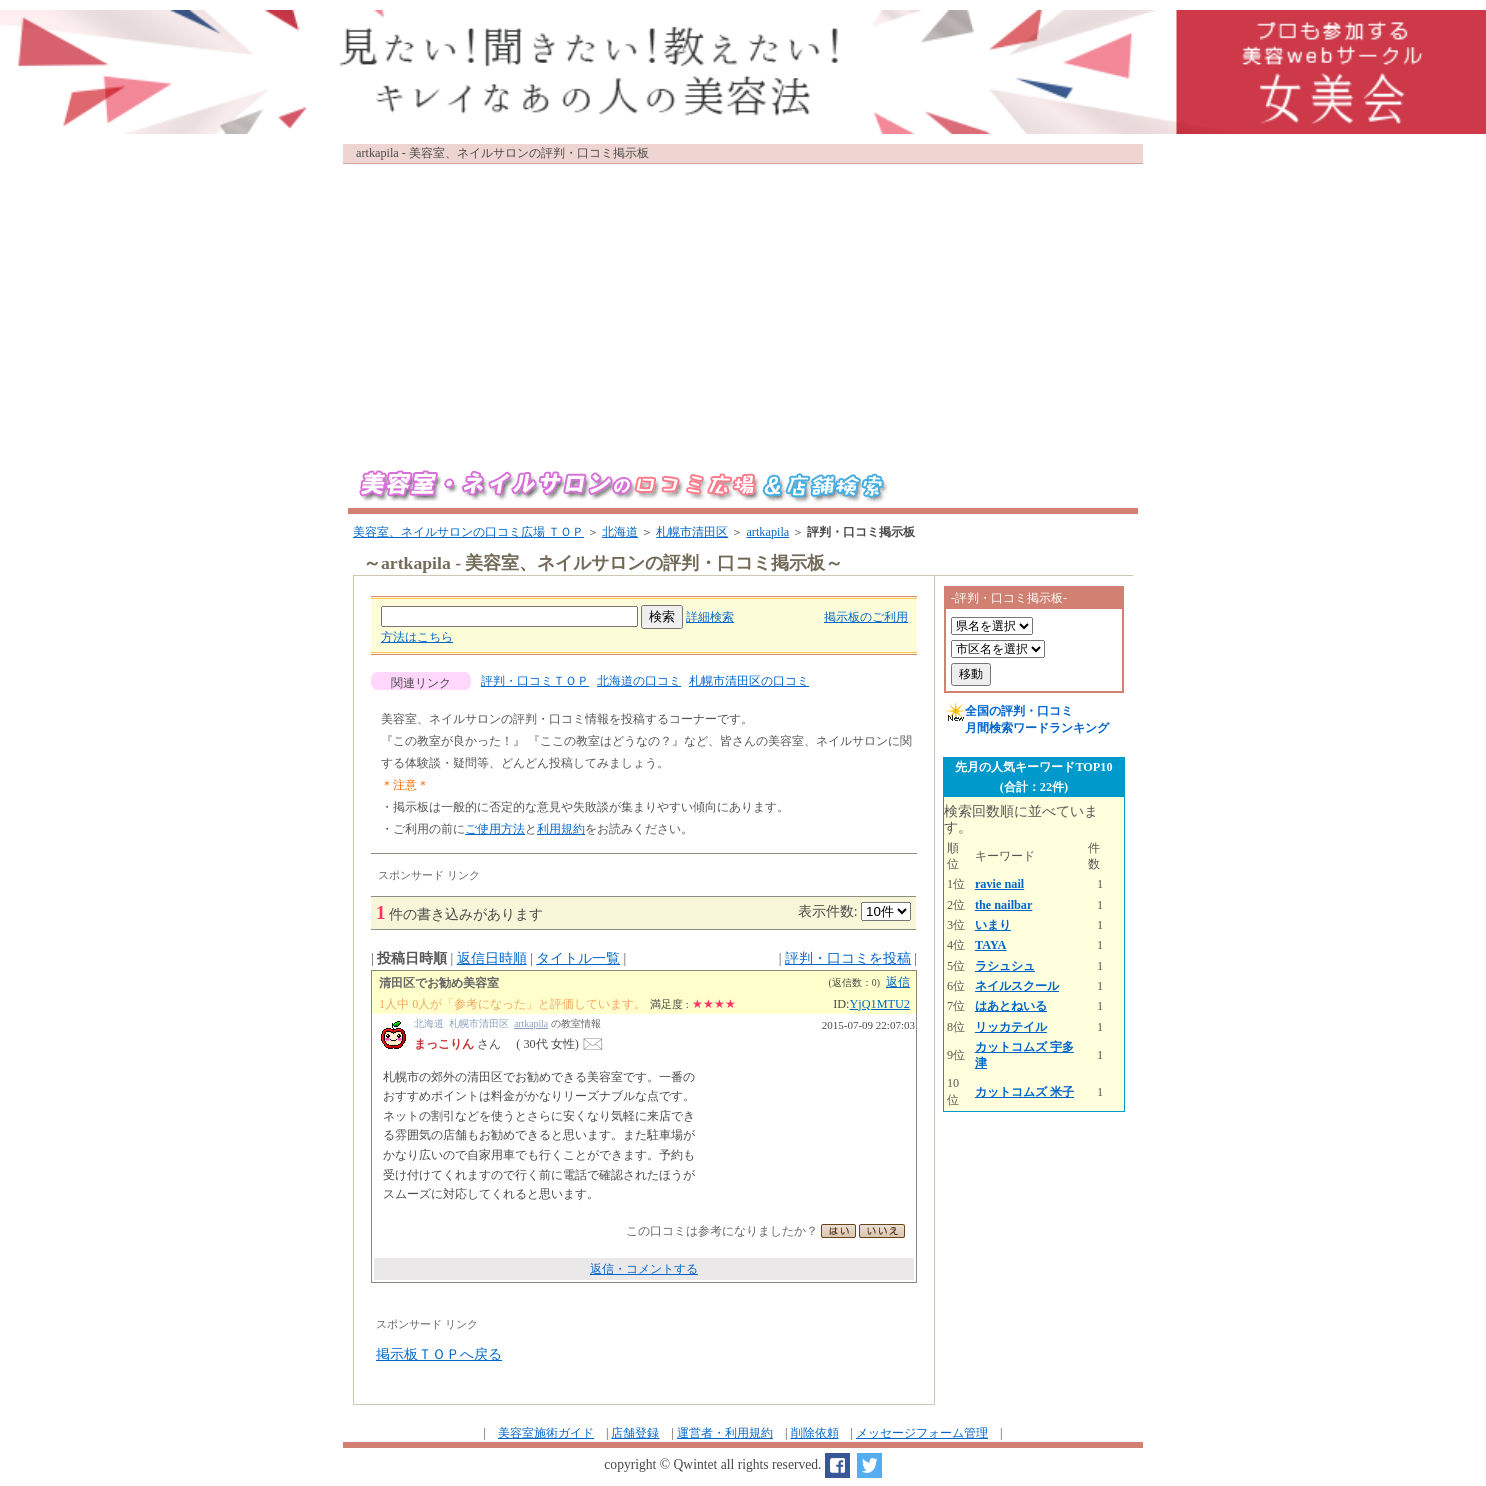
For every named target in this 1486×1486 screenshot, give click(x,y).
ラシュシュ (1005, 966)
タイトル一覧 (578, 958)
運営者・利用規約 (725, 1433)
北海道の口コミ (639, 681)
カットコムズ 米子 (1024, 1092)
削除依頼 (815, 1433)
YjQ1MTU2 (880, 1004)
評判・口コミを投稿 (848, 958)
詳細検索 (710, 617)
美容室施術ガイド (546, 1433)
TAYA (991, 945)
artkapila (767, 532)
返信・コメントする (644, 1269)
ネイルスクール (1017, 986)
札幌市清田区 (692, 532)
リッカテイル (1011, 1027)
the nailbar (1003, 905)
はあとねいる (1011, 1006)
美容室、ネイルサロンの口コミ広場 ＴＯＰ (468, 532)
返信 (898, 982)
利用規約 (561, 829)
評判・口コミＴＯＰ (535, 681)
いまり (993, 925)
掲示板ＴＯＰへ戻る (439, 1354)
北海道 (620, 532)
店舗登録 (635, 1433)
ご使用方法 (495, 829)
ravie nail (999, 884)
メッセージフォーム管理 (922, 1433)
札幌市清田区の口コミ (749, 681)
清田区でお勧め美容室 (439, 983)
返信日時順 (492, 958)
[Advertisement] (743, 309)
